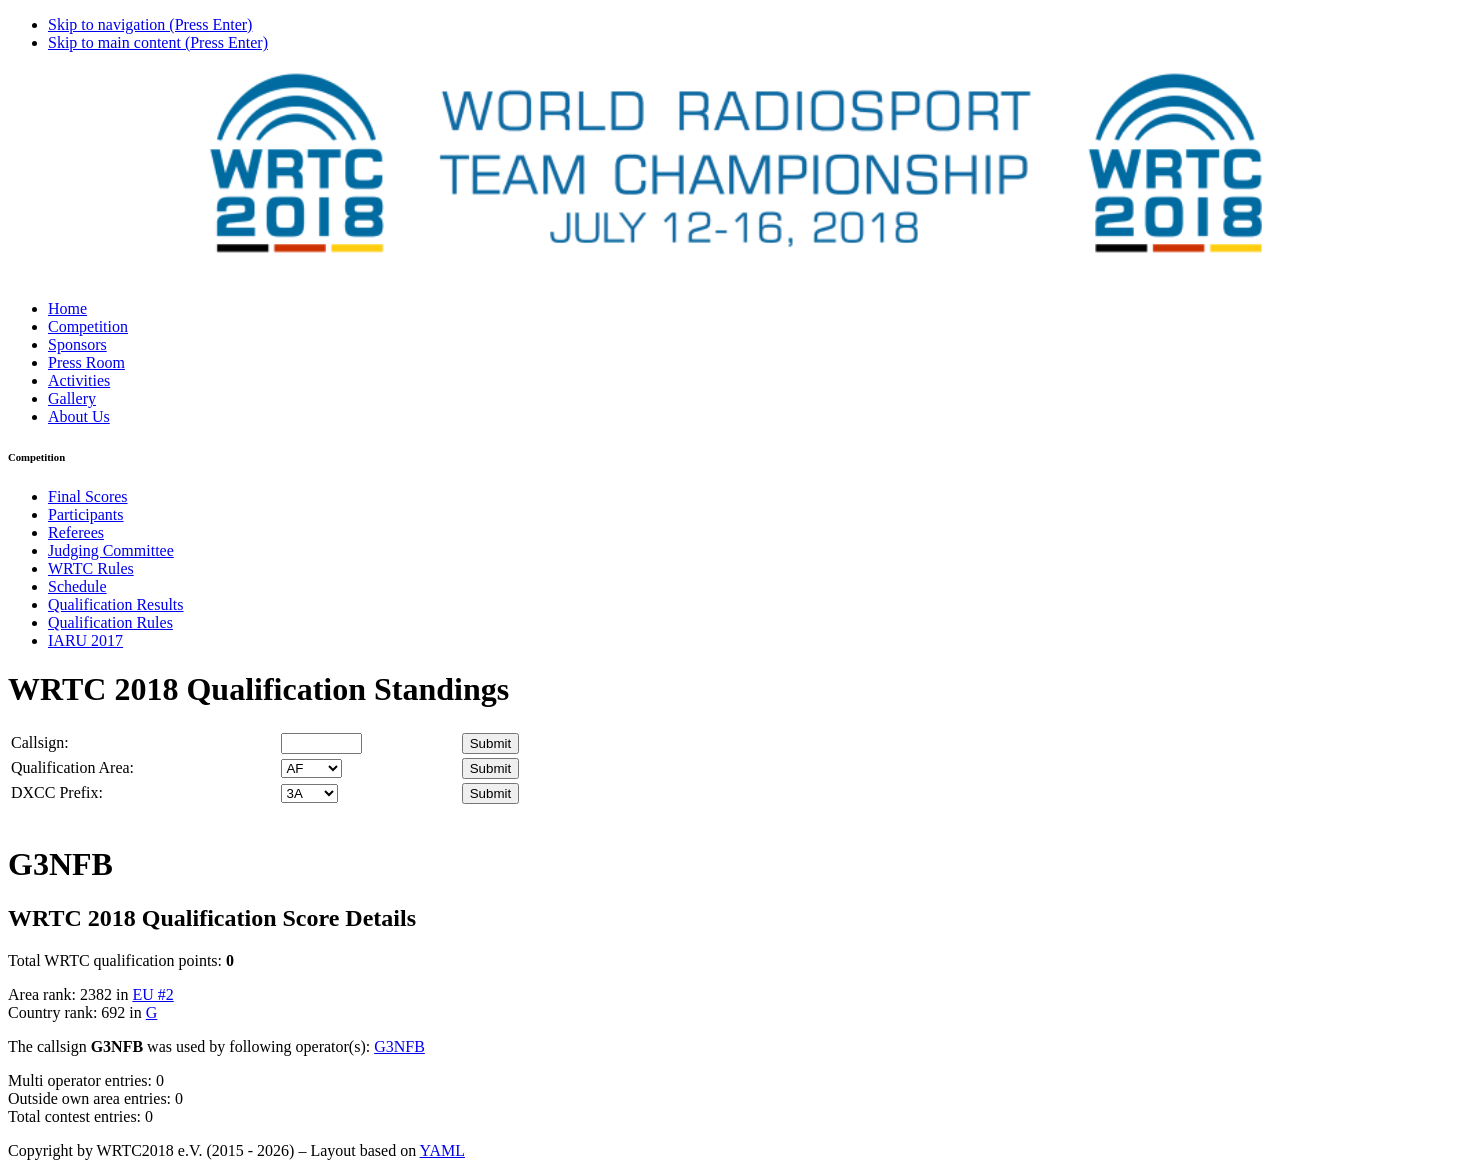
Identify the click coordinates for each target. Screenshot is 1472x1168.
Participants (86, 514)
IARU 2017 (85, 640)
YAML (442, 1150)
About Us (79, 416)
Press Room (86, 362)
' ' (311, 768)
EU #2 (152, 994)
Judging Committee (111, 550)
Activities (79, 380)
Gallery (72, 398)
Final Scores (88, 496)
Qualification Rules (110, 622)
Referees (76, 532)
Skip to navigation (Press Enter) (150, 24)
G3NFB (399, 1046)
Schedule (77, 586)
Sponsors (77, 344)
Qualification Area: (72, 767)
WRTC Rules (91, 568)
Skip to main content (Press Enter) (158, 42)
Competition (88, 326)
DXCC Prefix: (57, 792)
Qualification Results (116, 604)
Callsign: (40, 742)
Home (67, 308)
